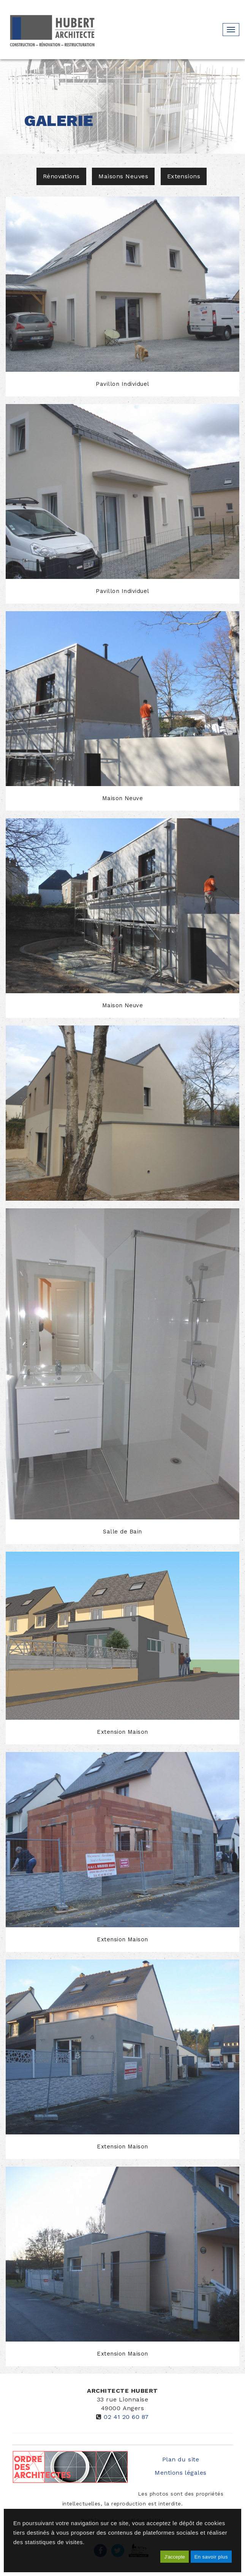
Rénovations (61, 176)
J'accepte (174, 2557)
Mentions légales (181, 2472)
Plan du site (180, 2459)
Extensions (184, 176)
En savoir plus (211, 2557)
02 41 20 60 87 (126, 2416)
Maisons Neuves (123, 176)
